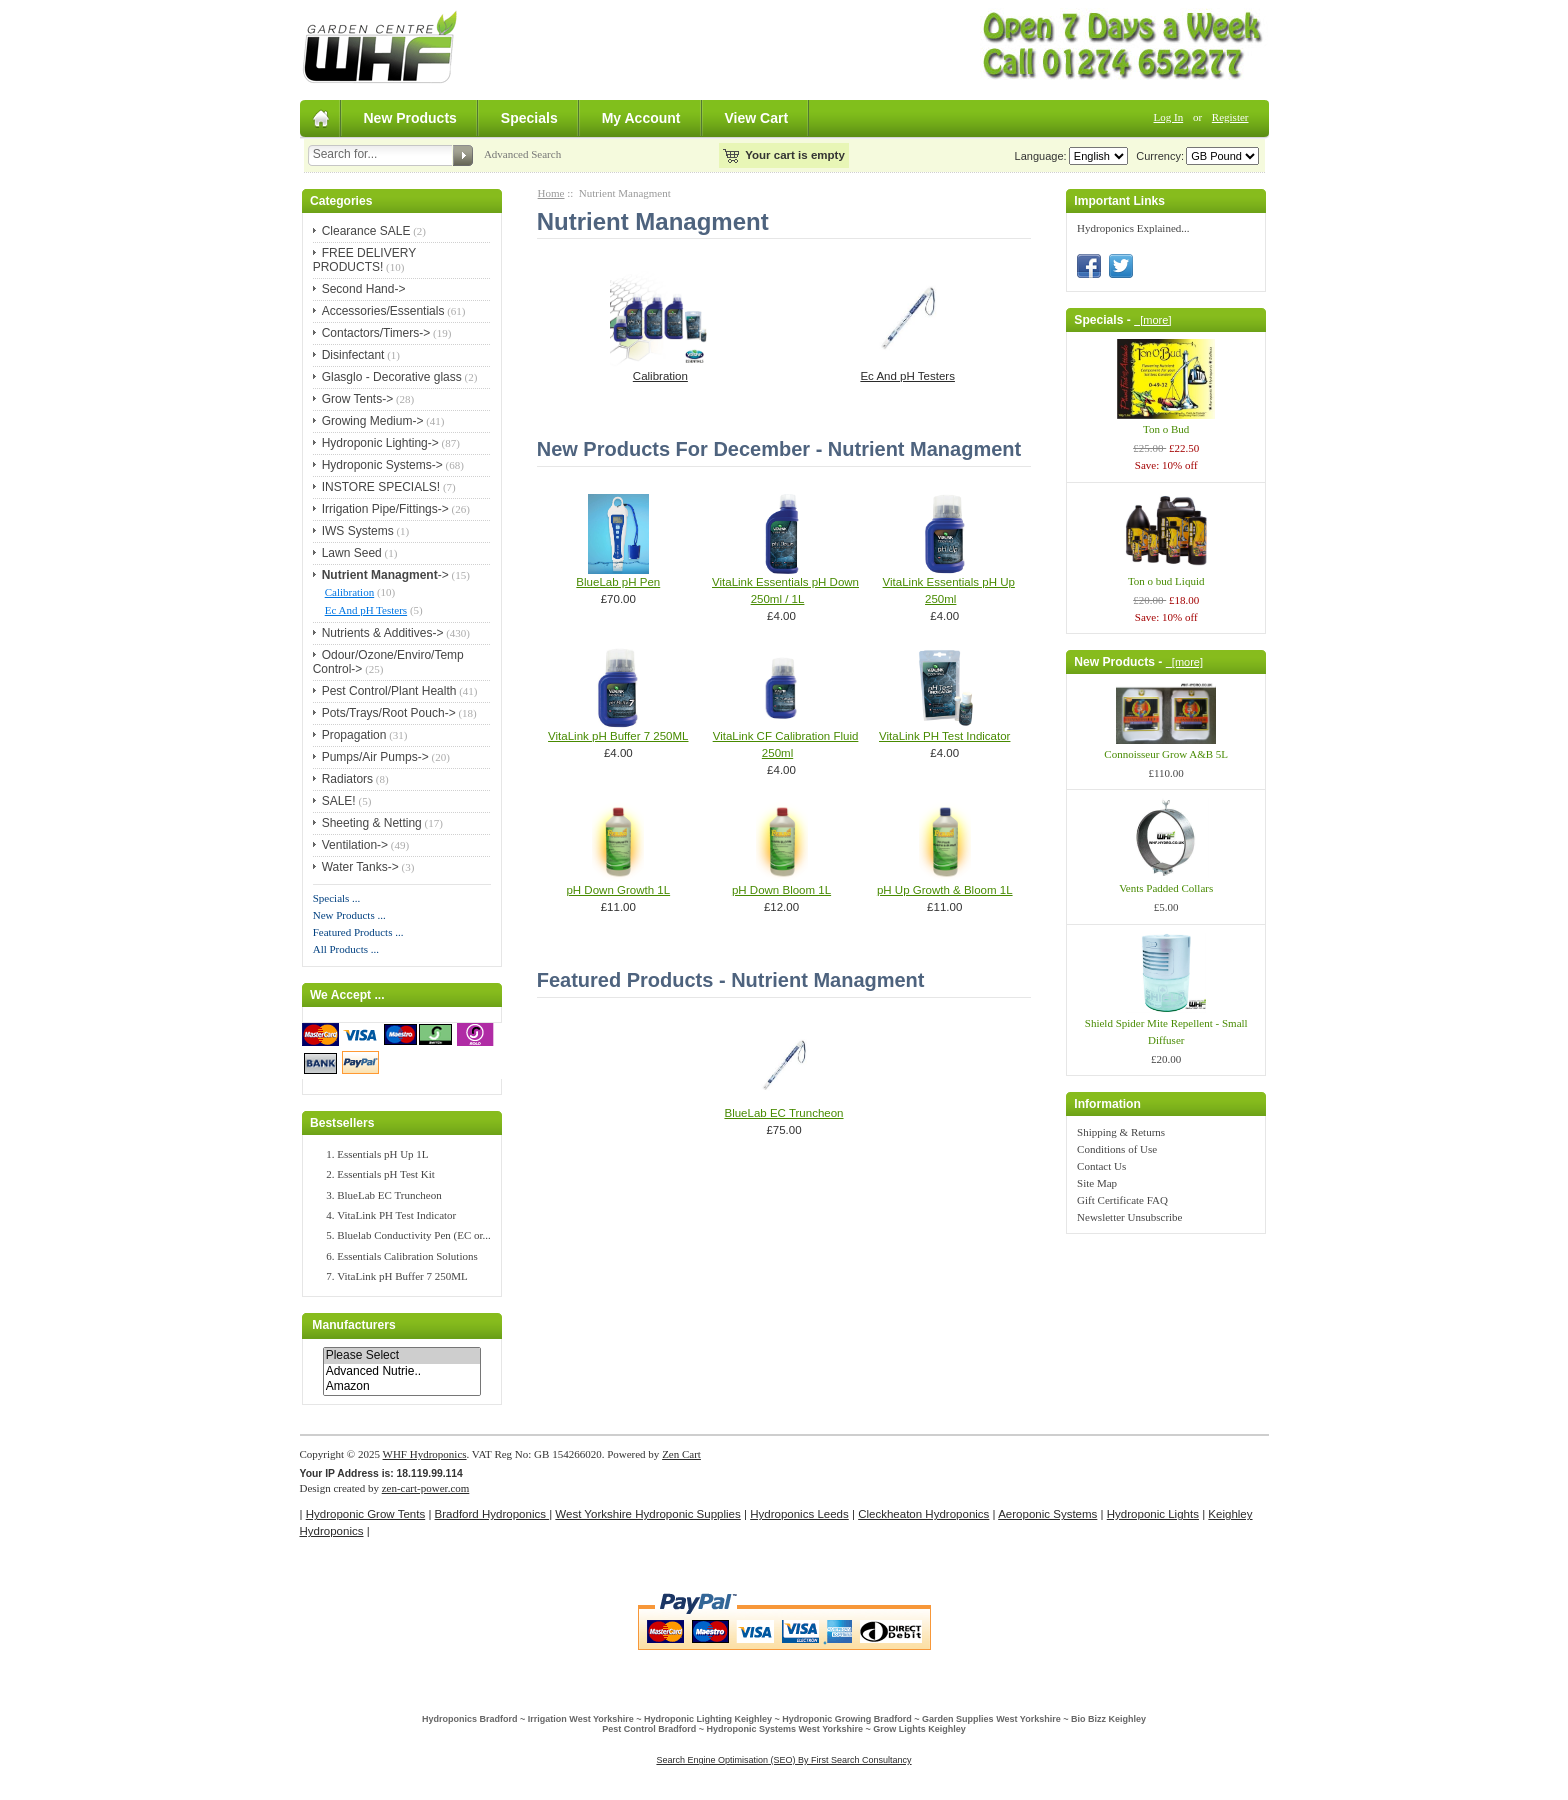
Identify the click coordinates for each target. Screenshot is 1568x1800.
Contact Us (1101, 1166)
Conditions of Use (1117, 1149)
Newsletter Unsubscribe (1129, 1217)
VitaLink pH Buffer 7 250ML (402, 1276)
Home (551, 193)
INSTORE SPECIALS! (381, 487)
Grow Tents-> (357, 399)
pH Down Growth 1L (618, 890)
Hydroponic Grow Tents (365, 1514)
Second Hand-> (364, 289)
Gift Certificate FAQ (1122, 1200)
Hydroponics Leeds (799, 1514)
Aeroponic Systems (1047, 1514)
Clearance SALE (366, 231)
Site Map (1097, 1183)
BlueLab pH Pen (618, 582)
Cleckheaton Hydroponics (923, 1514)
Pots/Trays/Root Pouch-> (389, 713)
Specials (529, 118)
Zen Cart (681, 1454)
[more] (1152, 320)
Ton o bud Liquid (1166, 581)
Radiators (347, 779)
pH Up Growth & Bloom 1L (945, 890)
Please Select (402, 1355)
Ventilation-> (355, 845)
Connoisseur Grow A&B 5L (1166, 754)
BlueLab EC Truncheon (389, 1195)
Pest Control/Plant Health (389, 691)
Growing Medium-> (373, 421)
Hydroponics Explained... (1133, 228)
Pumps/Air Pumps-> (375, 757)
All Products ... (346, 949)
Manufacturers (353, 1326)
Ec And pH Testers (366, 610)
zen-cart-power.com (426, 1488)
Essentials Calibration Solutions (407, 1256)
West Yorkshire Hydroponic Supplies (647, 1514)
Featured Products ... (358, 932)
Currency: (1157, 156)
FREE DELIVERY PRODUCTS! (364, 260)
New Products (410, 118)
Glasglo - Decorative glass (392, 377)
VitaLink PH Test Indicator (396, 1215)
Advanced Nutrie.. (402, 1371)
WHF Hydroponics (425, 1454)
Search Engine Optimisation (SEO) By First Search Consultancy (783, 1760)
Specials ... (337, 898)
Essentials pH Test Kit (386, 1174)
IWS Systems (358, 531)
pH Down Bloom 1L (781, 890)
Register (1230, 117)
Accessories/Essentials (383, 311)
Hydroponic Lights (1153, 1514)
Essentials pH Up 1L (382, 1154)
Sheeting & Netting (372, 823)
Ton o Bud (1166, 429)
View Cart (757, 118)
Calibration (350, 592)
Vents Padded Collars (1166, 888)
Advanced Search (522, 154)
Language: (1041, 156)
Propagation (354, 735)
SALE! (339, 801)
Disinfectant (353, 355)
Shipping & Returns (1121, 1132)
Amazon (402, 1386)
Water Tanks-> (360, 867)
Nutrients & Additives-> (383, 633)
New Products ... (349, 915)
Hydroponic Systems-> (382, 465)
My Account (641, 118)
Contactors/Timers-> (376, 333)
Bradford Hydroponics (492, 1514)
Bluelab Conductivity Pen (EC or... (414, 1235)
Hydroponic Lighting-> (380, 443)
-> (385, 575)
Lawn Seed (352, 553)
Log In (1169, 117)
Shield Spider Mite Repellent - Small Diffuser (1166, 1031)
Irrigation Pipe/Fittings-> (385, 509)
